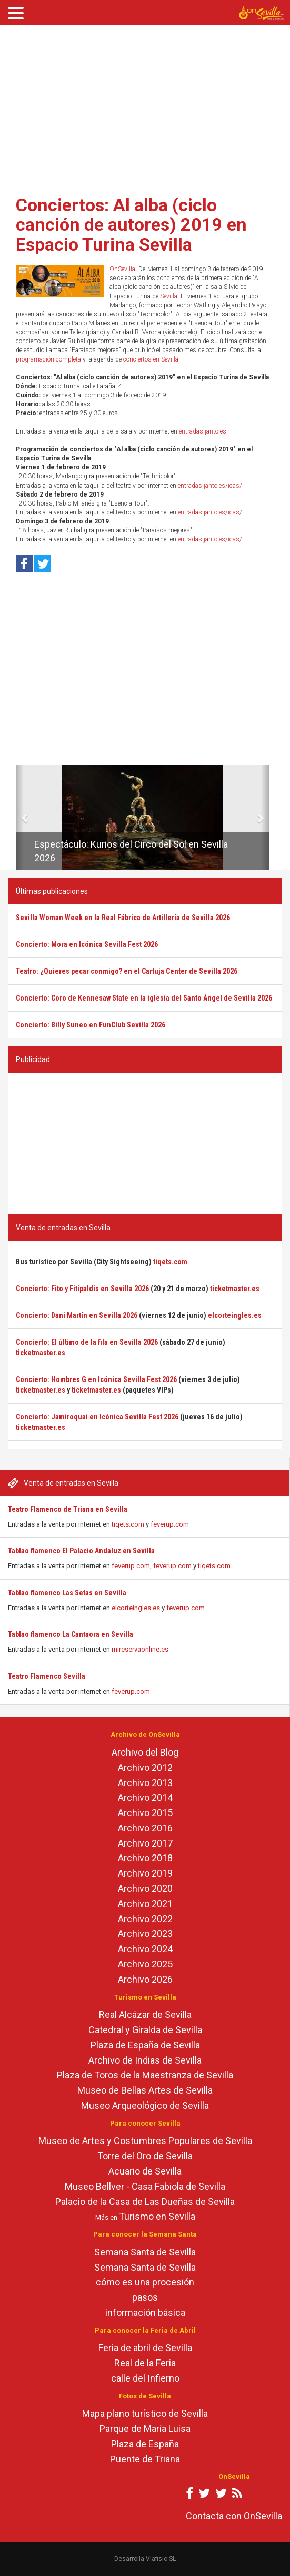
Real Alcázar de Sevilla (145, 2014)
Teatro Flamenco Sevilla (46, 1676)
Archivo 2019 (145, 1873)
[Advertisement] (145, 106)
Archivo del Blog (145, 1752)
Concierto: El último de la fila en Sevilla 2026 (87, 1342)
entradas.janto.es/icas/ (210, 485)
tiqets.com (128, 1524)
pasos (145, 2297)
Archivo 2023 (145, 1933)
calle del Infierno (145, 2378)
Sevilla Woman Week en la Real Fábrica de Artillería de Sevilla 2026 (123, 917)
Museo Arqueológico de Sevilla (145, 2105)
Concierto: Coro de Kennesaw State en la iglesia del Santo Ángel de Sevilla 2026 (144, 998)
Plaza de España (145, 2443)
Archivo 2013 (145, 1782)
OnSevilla (122, 269)
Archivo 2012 (145, 1767)
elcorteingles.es (136, 1608)
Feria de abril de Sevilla (145, 2347)
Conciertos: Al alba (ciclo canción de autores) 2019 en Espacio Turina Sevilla (131, 224)
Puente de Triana (145, 2459)
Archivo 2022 (145, 1918)
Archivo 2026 (145, 1979)
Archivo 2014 (145, 1797)
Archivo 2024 (145, 1948)
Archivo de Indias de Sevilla (145, 2060)
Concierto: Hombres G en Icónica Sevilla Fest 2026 (96, 1379)
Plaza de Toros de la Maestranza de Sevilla (145, 2074)
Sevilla (168, 296)
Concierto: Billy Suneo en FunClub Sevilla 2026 (90, 1025)
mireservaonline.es (140, 1649)
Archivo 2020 (145, 1888)
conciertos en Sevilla (150, 359)
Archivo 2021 (145, 1903)
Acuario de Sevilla (145, 2171)
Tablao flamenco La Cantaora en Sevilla (70, 1634)
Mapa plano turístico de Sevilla (145, 2413)
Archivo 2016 (145, 1827)
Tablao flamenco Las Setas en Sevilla (67, 1593)
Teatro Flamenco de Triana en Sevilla (67, 1509)
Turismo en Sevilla (157, 2216)
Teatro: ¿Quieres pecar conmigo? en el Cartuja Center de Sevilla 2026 (126, 971)
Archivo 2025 (145, 1964)
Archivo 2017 (145, 1843)
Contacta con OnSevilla (234, 2515)
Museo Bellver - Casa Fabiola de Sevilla (145, 2186)
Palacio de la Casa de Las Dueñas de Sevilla (145, 2201)
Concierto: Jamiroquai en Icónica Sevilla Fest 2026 (97, 1417)
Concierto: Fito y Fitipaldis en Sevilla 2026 (82, 1288)
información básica (145, 2312)
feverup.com (170, 1524)
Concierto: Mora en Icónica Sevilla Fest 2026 (87, 944)
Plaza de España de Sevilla (145, 2045)
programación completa (48, 359)
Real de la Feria (145, 2362)
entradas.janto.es (202, 431)
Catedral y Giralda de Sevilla (145, 2029)
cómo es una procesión (145, 2282)
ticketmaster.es (234, 1288)
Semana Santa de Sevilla (145, 2252)
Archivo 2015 (145, 1812)
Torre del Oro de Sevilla (145, 2155)
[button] (20, 817)
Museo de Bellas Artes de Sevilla (145, 2090)
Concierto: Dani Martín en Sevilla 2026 (76, 1315)
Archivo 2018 (145, 1857)
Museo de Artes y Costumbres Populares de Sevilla (145, 2140)
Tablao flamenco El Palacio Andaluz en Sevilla (81, 1551)
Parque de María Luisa (145, 2428)
